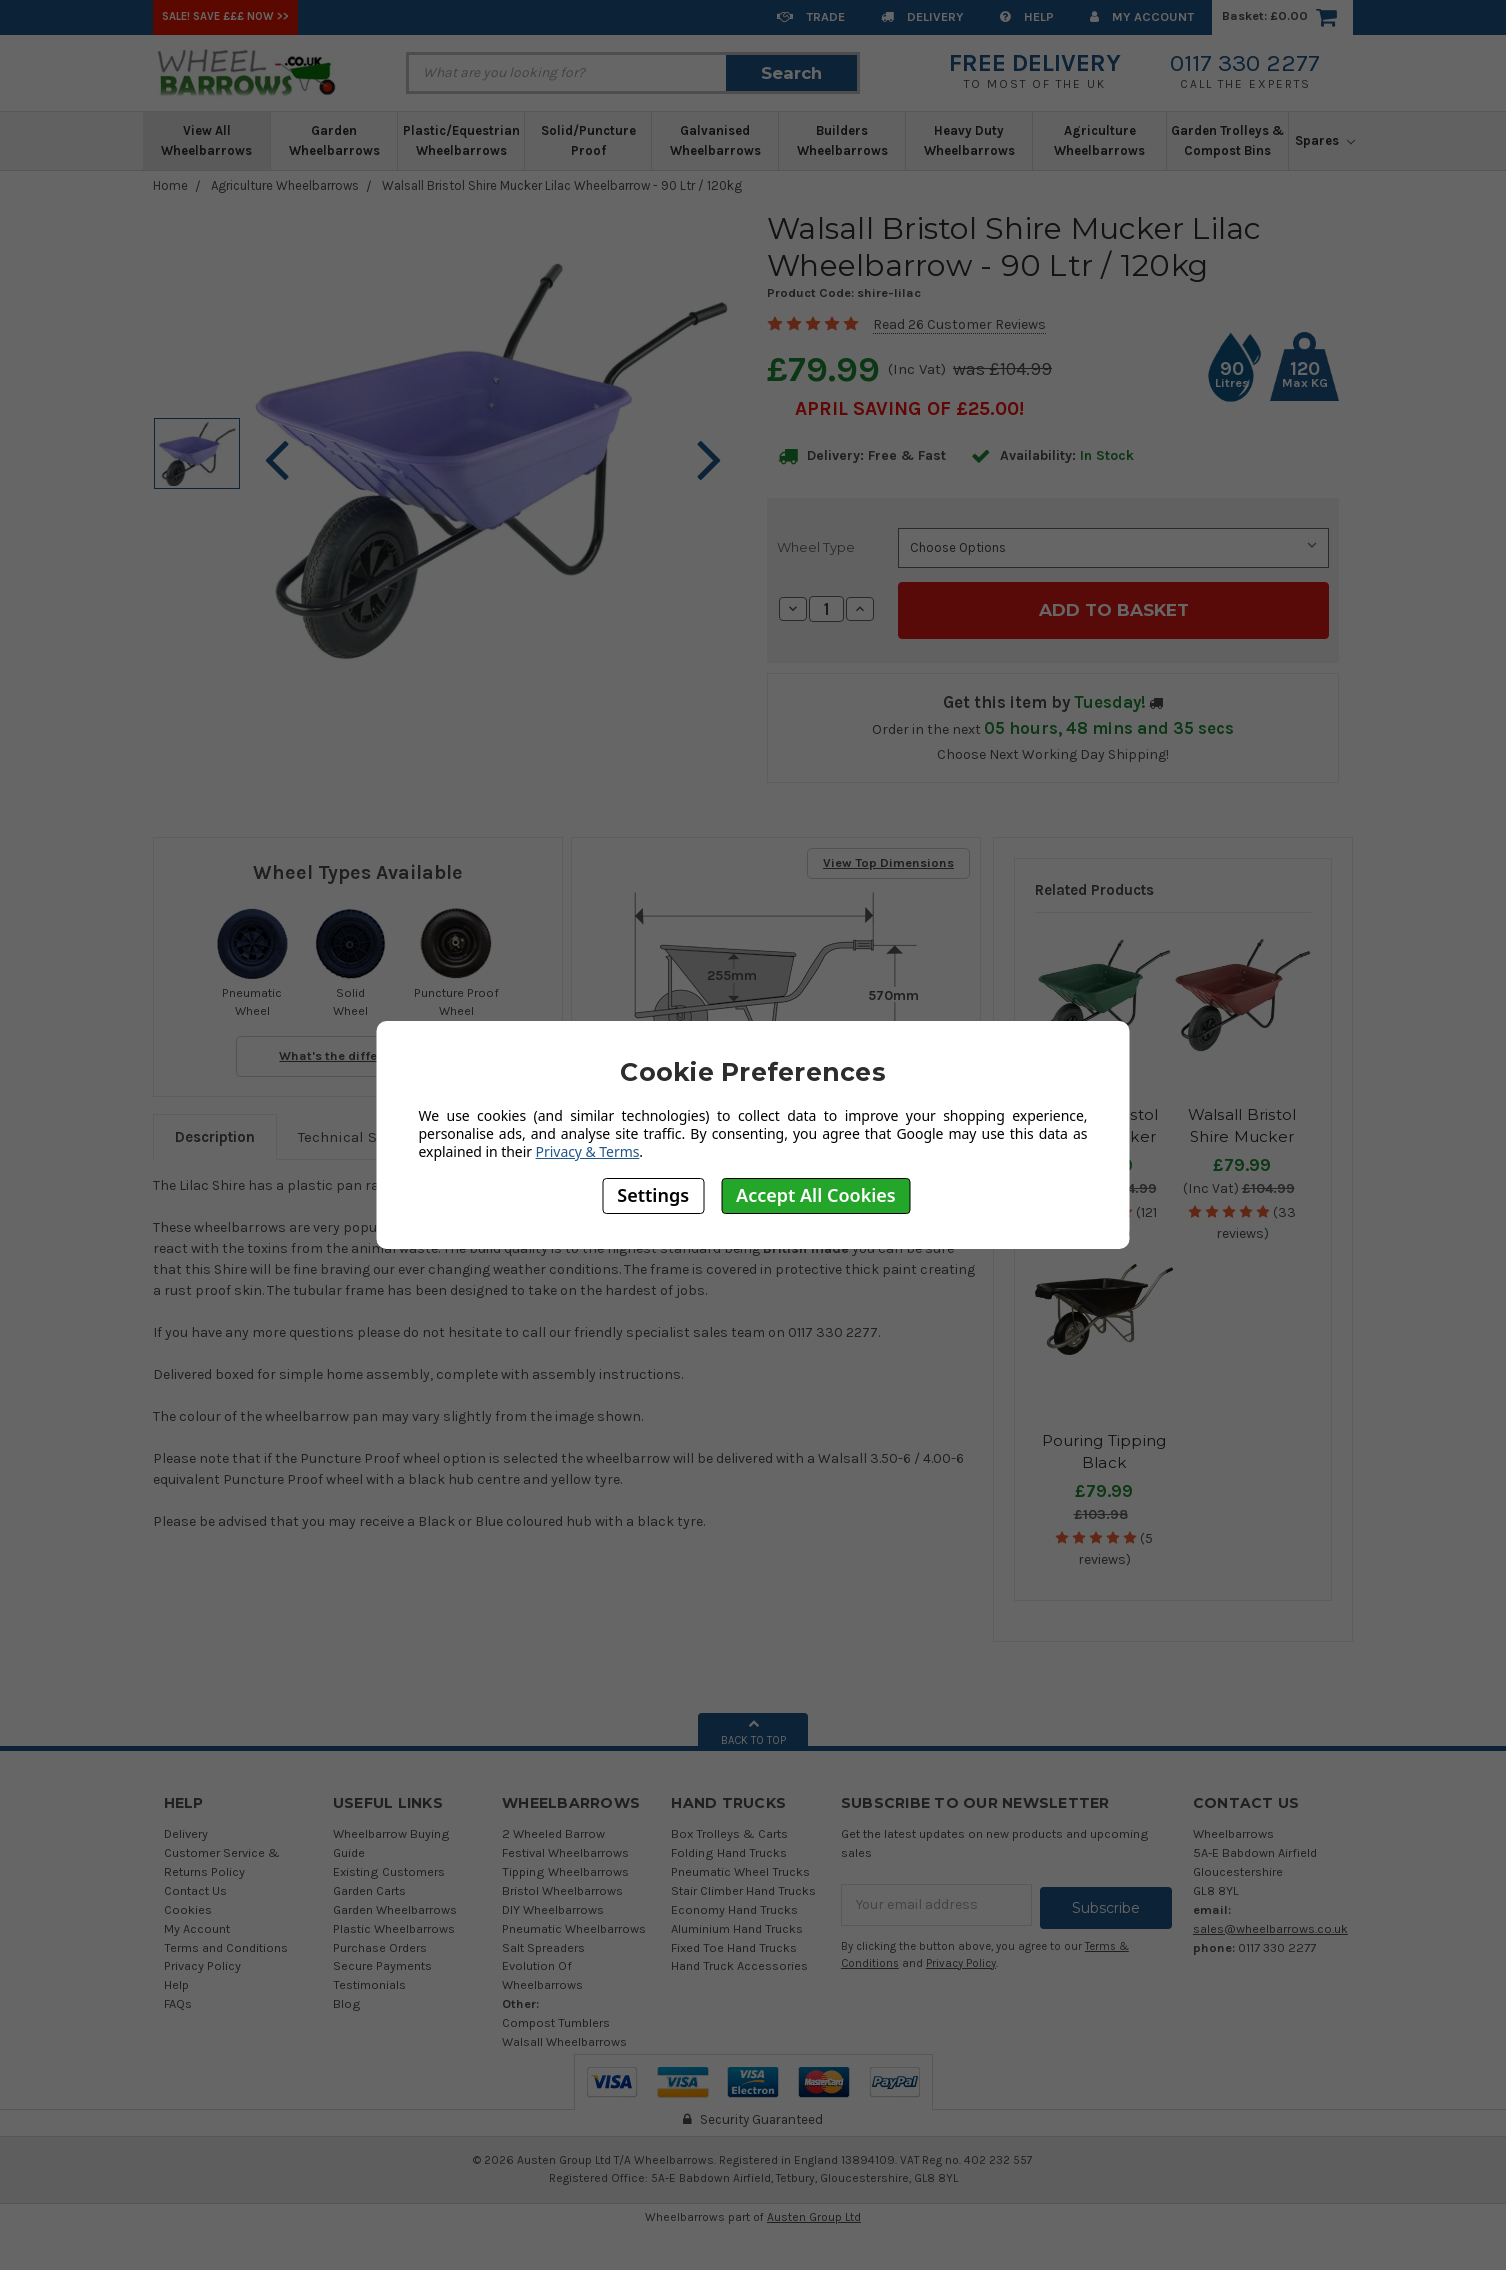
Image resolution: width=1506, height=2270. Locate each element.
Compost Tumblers (556, 2019)
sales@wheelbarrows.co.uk (1270, 1925)
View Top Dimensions (888, 859)
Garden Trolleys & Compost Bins (1227, 140)
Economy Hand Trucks (734, 1906)
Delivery (922, 16)
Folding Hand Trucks (729, 1849)
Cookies (188, 1906)
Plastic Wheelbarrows (394, 1925)
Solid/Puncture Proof (588, 140)
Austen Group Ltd (814, 2214)
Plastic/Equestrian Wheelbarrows (461, 140)
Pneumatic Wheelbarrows (574, 1925)
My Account (1142, 16)
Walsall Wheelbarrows (564, 2038)
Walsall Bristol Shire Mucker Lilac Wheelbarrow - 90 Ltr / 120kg (562, 185)
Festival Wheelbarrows (565, 1849)
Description (215, 1134)
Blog (347, 2000)
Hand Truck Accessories (739, 1962)
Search (791, 73)
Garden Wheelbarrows (334, 140)
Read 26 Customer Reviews (959, 324)
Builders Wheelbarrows (842, 140)
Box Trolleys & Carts (729, 1830)
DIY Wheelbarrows (553, 1906)
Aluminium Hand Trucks (737, 1925)
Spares (1325, 140)
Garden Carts (369, 1887)
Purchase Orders (380, 1944)
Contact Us (195, 1887)
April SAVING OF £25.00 (907, 408)
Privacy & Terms (588, 1151)
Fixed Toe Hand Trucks (734, 1944)
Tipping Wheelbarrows (565, 1868)
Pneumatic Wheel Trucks (740, 1868)
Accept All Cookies (816, 1195)
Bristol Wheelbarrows (562, 1887)
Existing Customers (389, 1868)
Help (1027, 16)
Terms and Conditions (226, 1944)
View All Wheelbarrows (206, 140)
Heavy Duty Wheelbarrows (969, 140)
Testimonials (369, 1981)
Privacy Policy (202, 1962)
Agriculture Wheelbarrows (1099, 140)
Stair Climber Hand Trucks (743, 1887)
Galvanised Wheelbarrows (715, 140)
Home (170, 185)
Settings (653, 1195)
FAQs (178, 2000)
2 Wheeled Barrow (553, 1830)
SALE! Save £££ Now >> (225, 16)
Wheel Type (816, 547)
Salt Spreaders (543, 1944)
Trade (811, 16)
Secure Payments (382, 1962)
